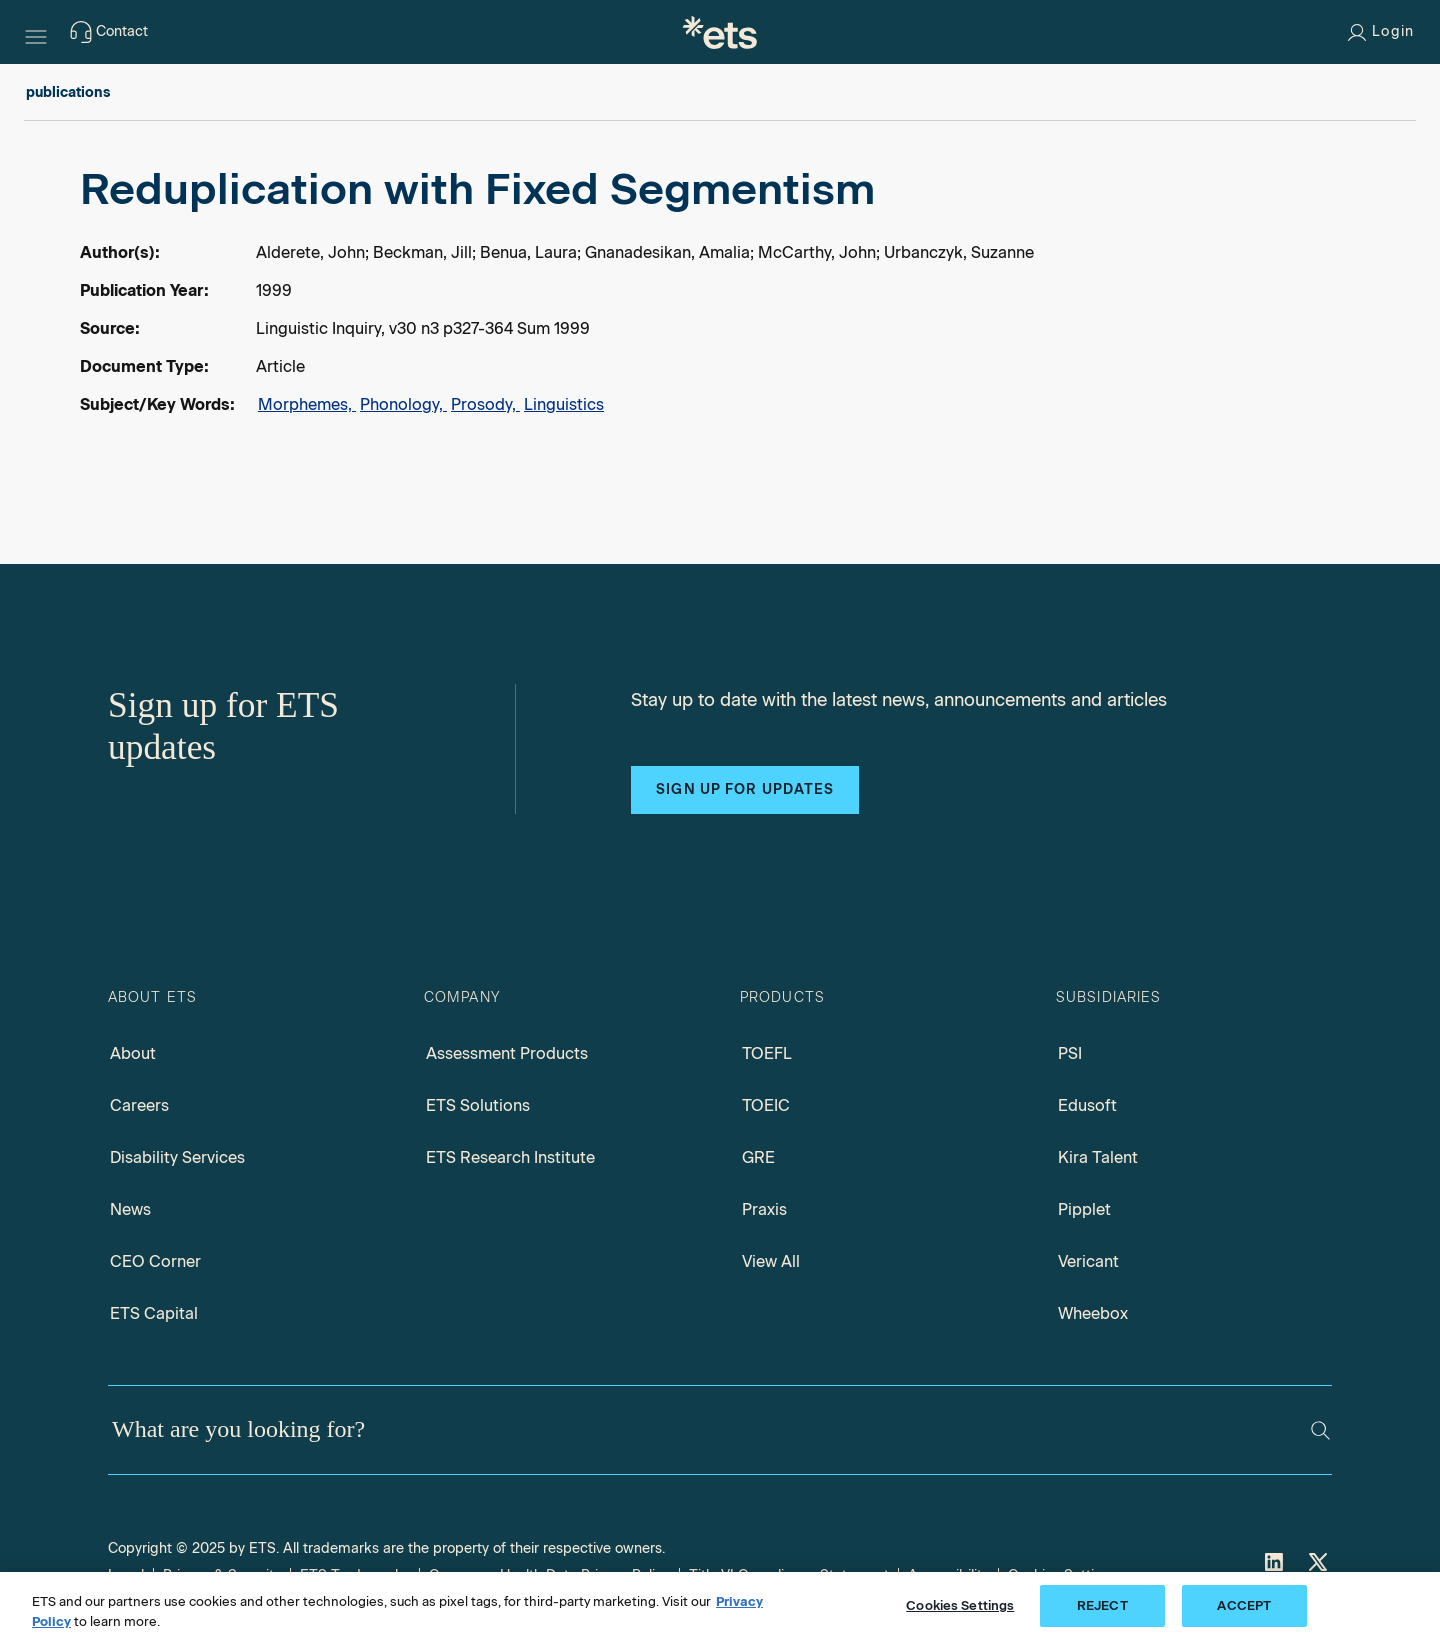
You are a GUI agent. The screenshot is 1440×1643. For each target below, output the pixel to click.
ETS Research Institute (510, 1157)
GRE (758, 1157)
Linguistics (564, 404)
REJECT (1102, 1605)
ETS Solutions (478, 1105)
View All (771, 1261)
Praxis (764, 1209)
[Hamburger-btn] (36, 32)
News (130, 1209)
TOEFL (767, 1053)
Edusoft (1087, 1105)
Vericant (1088, 1261)
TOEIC (766, 1105)
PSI (1070, 1053)
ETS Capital (154, 1313)
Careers (139, 1105)
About (133, 1053)
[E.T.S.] (720, 32)
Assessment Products (507, 1053)
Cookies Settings (960, 1605)
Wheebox (1093, 1313)
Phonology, (403, 404)
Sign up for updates (745, 789)
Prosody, (485, 404)
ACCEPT (1244, 1605)
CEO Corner (155, 1261)
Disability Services (177, 1157)
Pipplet (1084, 1209)
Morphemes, (307, 404)
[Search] (1320, 1430)
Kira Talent (1098, 1157)
